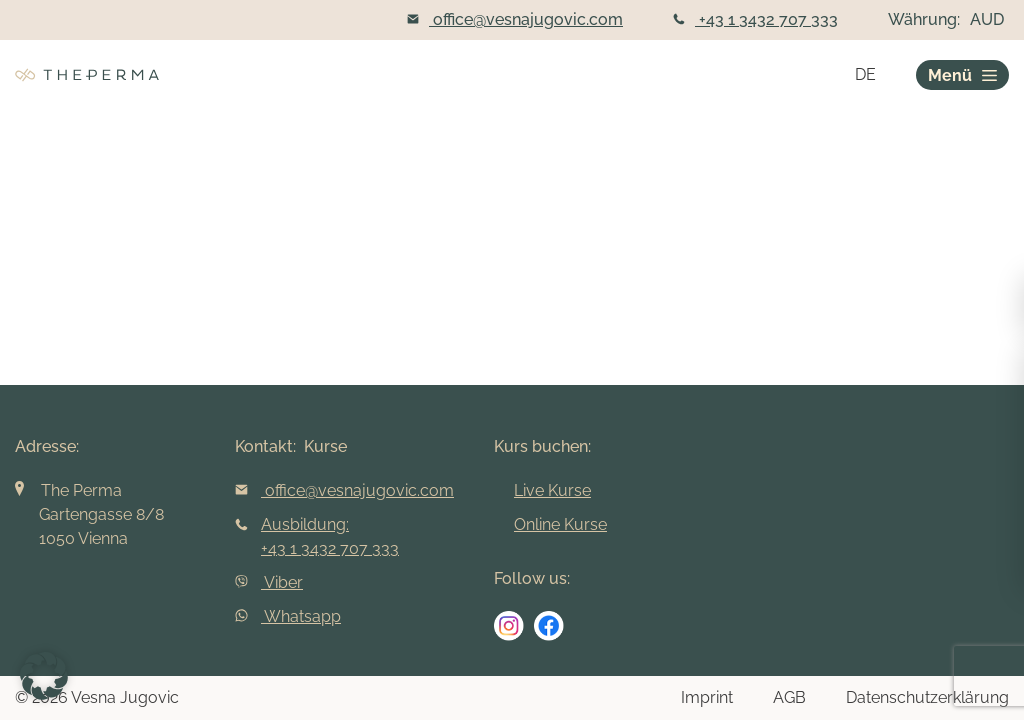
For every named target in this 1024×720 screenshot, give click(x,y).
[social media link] (509, 626)
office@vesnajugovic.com (515, 19)
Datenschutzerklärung (927, 697)
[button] (44, 676)
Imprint (707, 697)
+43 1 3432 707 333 (755, 19)
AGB (789, 697)
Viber (269, 582)
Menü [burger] (962, 75)
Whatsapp (288, 616)
